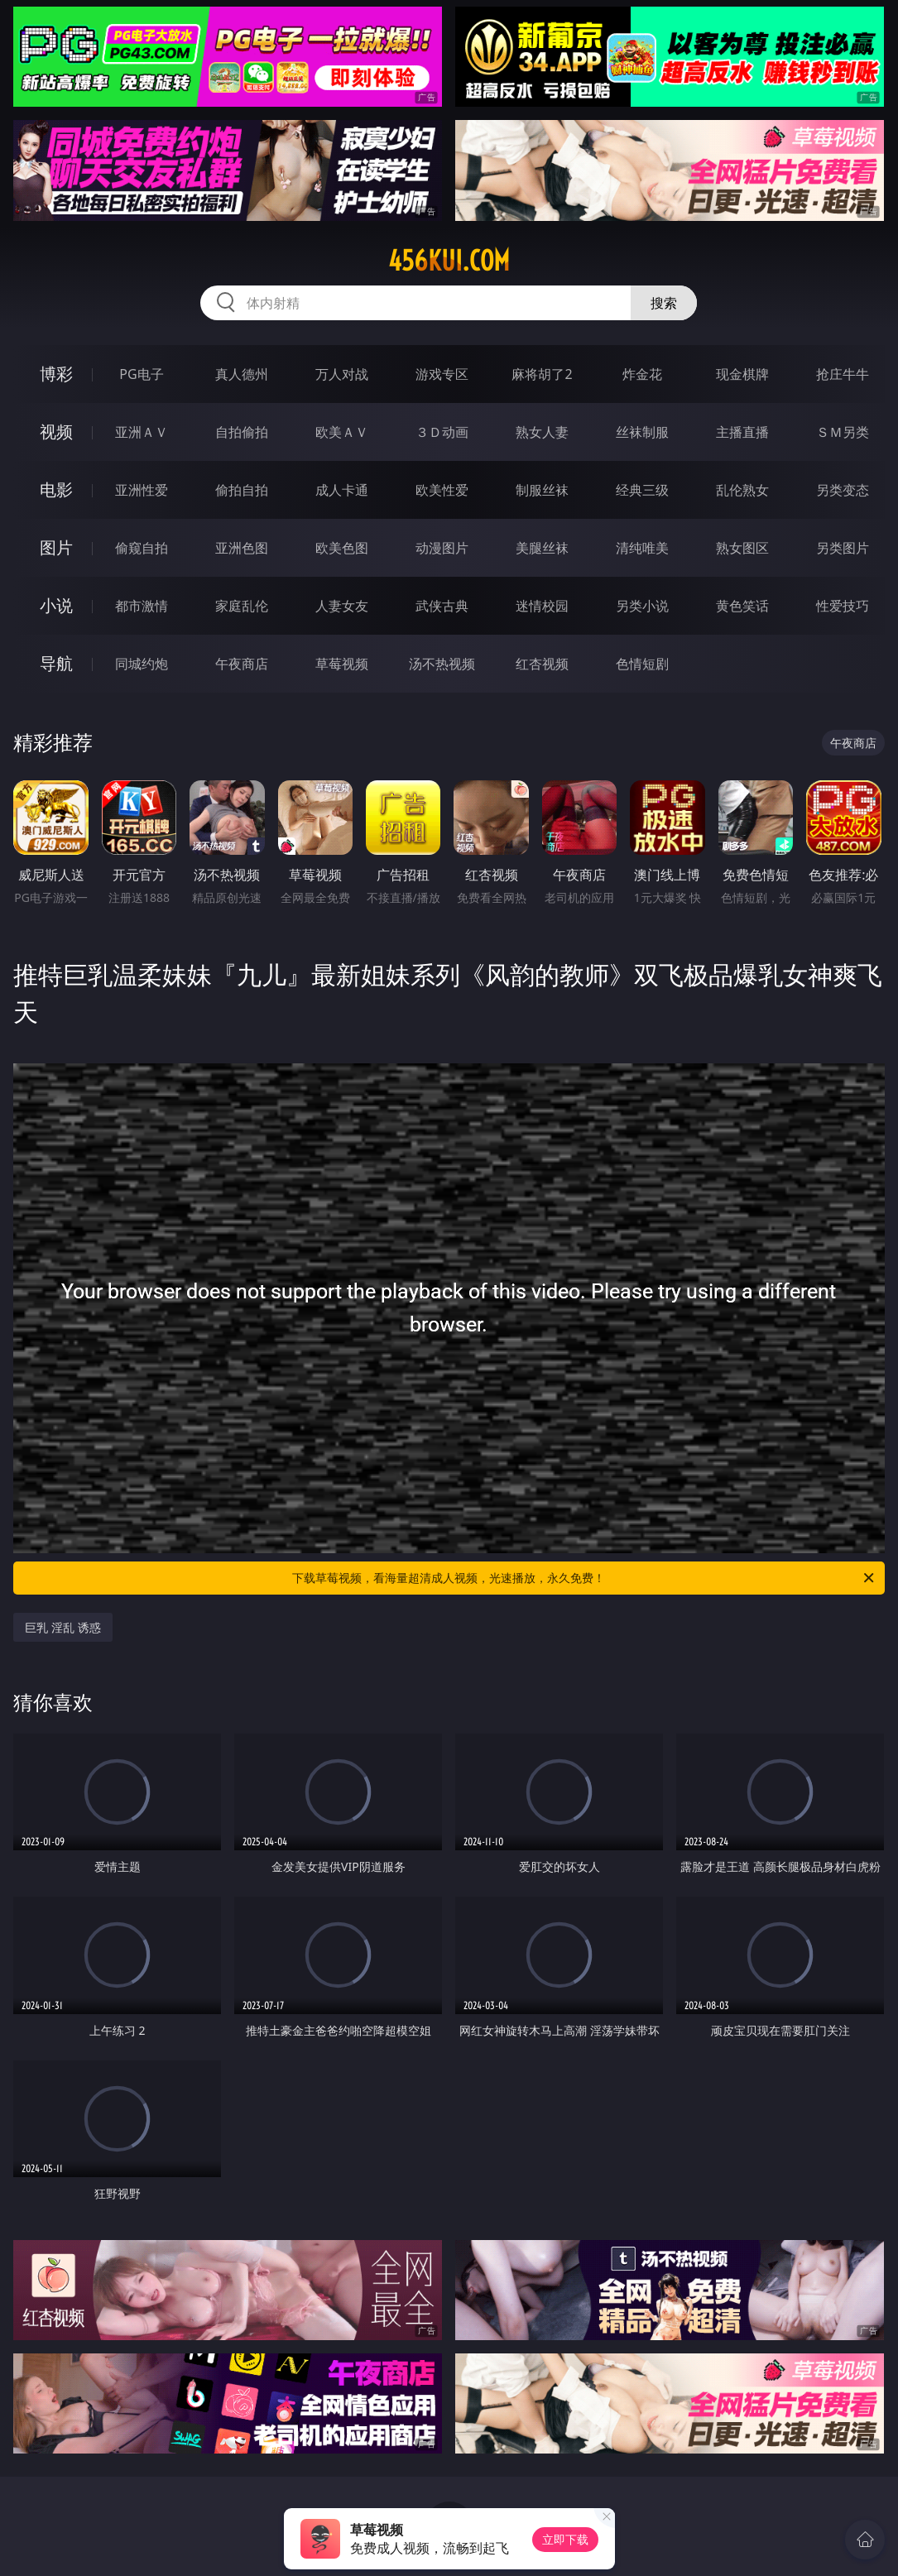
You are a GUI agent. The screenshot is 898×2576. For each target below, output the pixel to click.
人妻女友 (341, 606)
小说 (56, 605)
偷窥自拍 (141, 548)
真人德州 (241, 374)
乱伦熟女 (742, 490)
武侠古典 (441, 606)
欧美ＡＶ (341, 432)
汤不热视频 (442, 664)
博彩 (56, 373)
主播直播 (742, 432)
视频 (56, 431)
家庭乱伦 (241, 606)
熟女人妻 (542, 432)
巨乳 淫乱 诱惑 (62, 1627)
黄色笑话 (742, 606)
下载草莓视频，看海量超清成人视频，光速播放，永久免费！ (584, 1578)
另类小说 (642, 606)
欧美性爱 (441, 490)
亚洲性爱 (141, 490)
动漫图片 (441, 548)
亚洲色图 (241, 548)
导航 (56, 663)
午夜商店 (241, 664)
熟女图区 (742, 548)
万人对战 (341, 374)
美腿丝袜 (542, 548)
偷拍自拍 (241, 490)
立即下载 (565, 2539)
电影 (56, 489)
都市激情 (141, 606)
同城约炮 (141, 664)
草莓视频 (341, 664)
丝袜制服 (642, 432)
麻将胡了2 (541, 374)
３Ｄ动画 (441, 432)
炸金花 (642, 374)
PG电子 (141, 374)
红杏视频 (542, 664)
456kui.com (449, 260)
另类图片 (842, 548)
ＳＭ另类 (842, 432)
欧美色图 (341, 548)
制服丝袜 (542, 490)
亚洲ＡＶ (141, 432)
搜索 (664, 303)
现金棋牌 (742, 374)
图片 (56, 547)
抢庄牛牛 (842, 374)
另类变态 (842, 490)
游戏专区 (441, 374)
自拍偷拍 (241, 432)
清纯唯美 (642, 548)
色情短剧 (642, 664)
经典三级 (642, 490)
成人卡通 (341, 490)
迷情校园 (542, 606)
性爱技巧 (842, 606)
